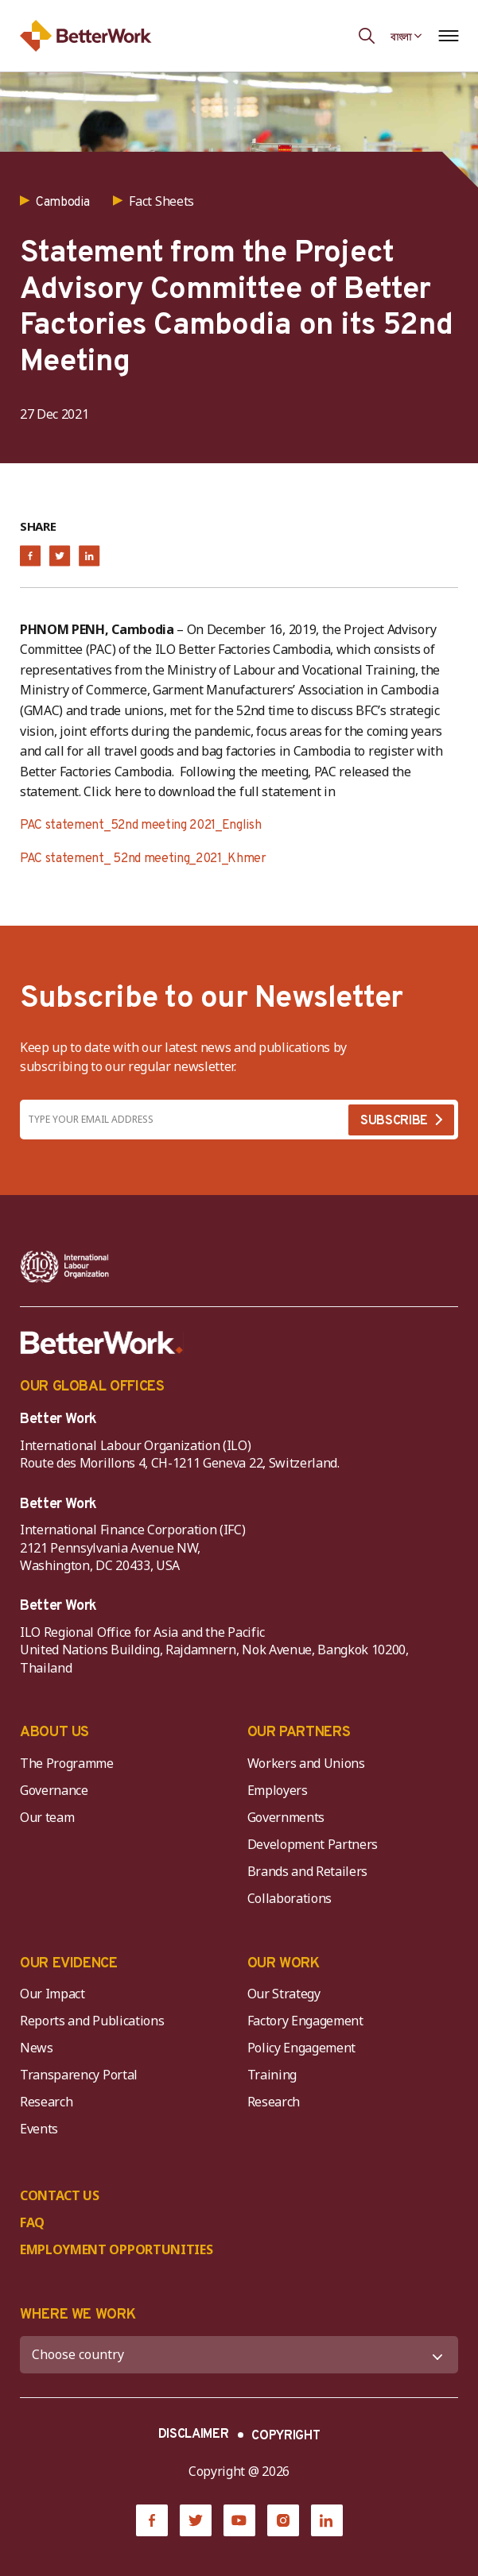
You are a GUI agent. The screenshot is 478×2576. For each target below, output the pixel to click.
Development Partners (313, 1844)
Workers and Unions (306, 1763)
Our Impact (52, 1993)
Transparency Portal (79, 2074)
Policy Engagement (304, 2047)
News (36, 2047)
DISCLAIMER (193, 2435)
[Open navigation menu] (448, 35)
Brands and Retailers (307, 1871)
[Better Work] (102, 1343)
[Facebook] (152, 2520)
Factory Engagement (305, 2020)
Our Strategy (284, 1993)
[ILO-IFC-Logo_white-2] (65, 1266)
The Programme (67, 1763)
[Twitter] (196, 2520)
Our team (47, 1817)
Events (39, 2128)
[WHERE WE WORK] (239, 2354)
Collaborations (289, 1898)
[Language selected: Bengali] (406, 35)
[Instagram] (283, 2520)
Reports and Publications (92, 2020)
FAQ (32, 2222)
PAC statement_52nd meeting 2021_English (141, 826)
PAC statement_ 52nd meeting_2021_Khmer (143, 859)
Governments (285, 1817)
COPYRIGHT (285, 2436)
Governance (54, 1790)
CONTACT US (59, 2195)
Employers (277, 1790)
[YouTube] (239, 2520)
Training (272, 2074)
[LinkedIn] (327, 2520)
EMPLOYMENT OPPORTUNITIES (116, 2249)
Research (46, 2101)
